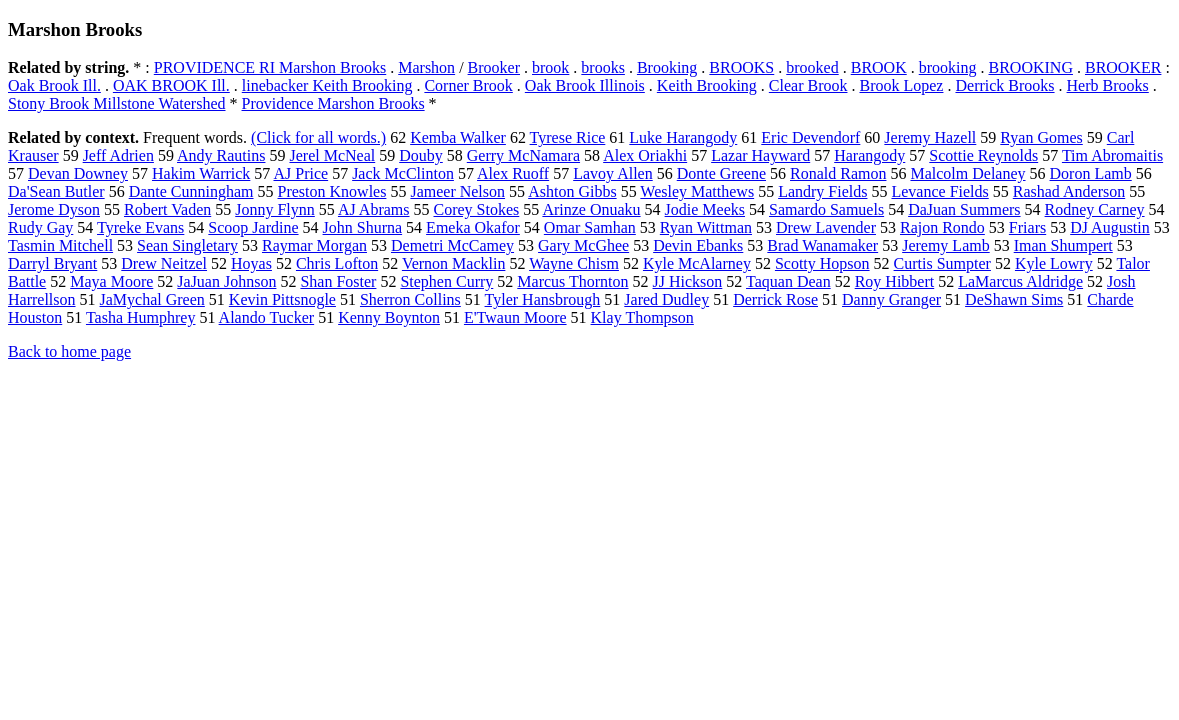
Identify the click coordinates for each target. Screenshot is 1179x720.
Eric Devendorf (810, 137)
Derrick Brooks (1004, 85)
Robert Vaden (167, 209)
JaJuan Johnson (226, 281)
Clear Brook (808, 85)
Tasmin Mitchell (60, 245)
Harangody (869, 155)
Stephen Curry (446, 281)
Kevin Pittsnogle (282, 299)
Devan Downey (78, 173)
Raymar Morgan (314, 245)
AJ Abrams (374, 209)
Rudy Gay (40, 227)
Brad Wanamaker (822, 245)
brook (550, 67)
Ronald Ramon (838, 173)
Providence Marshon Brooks (333, 103)
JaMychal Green (152, 299)
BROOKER (1123, 67)
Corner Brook (468, 85)
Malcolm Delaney (967, 173)
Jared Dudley (666, 299)
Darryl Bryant (52, 263)
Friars (1027, 227)
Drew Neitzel (164, 263)
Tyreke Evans (140, 227)
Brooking (667, 67)
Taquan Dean (788, 281)
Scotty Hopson (822, 263)
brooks (603, 67)
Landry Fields (822, 191)
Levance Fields (939, 191)
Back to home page (69, 351)
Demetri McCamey (452, 245)
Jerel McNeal (332, 155)
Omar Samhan (590, 227)
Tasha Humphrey (141, 317)
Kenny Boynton (389, 317)
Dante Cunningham (191, 191)
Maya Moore (111, 281)
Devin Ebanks (698, 245)
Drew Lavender (826, 227)
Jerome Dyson (54, 209)
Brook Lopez (901, 85)
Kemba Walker (458, 137)
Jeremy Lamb (946, 245)
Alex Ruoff (513, 173)
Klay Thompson (642, 317)
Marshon (426, 67)
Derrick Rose (775, 299)
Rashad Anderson (1069, 191)
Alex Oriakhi (645, 155)
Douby (421, 155)
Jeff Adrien (118, 155)
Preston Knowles (332, 191)
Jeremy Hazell (930, 137)
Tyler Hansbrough (543, 299)
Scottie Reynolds (983, 155)
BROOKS (741, 67)
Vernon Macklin (454, 263)
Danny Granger (891, 299)
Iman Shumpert (1063, 245)
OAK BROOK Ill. (171, 85)
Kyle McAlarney (697, 263)
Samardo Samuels (826, 209)
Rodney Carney (1095, 209)
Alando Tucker (267, 317)
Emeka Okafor (473, 227)
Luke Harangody (683, 137)
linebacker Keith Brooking (327, 85)
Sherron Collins (410, 299)
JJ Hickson (688, 281)
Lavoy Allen (613, 173)
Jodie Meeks (705, 209)
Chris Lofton (337, 263)
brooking (948, 67)
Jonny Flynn (275, 209)
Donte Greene (721, 173)
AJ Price (300, 173)
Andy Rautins (221, 155)
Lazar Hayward (760, 155)
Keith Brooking (707, 85)
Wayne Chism (574, 263)
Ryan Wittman (706, 227)
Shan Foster (338, 281)
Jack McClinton (403, 173)
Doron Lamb (1091, 173)
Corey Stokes (477, 209)
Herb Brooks (1108, 85)
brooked (812, 67)
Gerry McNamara (523, 155)
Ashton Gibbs (572, 191)
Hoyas (251, 263)
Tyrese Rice (568, 137)
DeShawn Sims (1014, 299)
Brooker (494, 67)
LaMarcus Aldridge (1020, 281)
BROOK (879, 67)
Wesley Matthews (697, 191)
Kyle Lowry (1054, 263)
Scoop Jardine (253, 227)
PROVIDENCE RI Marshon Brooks (270, 67)
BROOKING (1031, 67)
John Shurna (363, 227)
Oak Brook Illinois (585, 85)
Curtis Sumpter (942, 263)
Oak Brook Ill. (54, 85)
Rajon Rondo (942, 227)
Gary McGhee (583, 245)
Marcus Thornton (572, 281)
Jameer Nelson (457, 191)
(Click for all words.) (318, 137)
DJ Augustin (1110, 227)
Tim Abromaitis (1112, 155)
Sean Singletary (187, 245)
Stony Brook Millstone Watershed (117, 103)
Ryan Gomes (1041, 137)
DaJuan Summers (964, 209)
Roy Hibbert (895, 281)
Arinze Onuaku (591, 209)
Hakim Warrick (201, 173)
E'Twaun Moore (515, 317)
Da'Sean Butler (56, 191)
